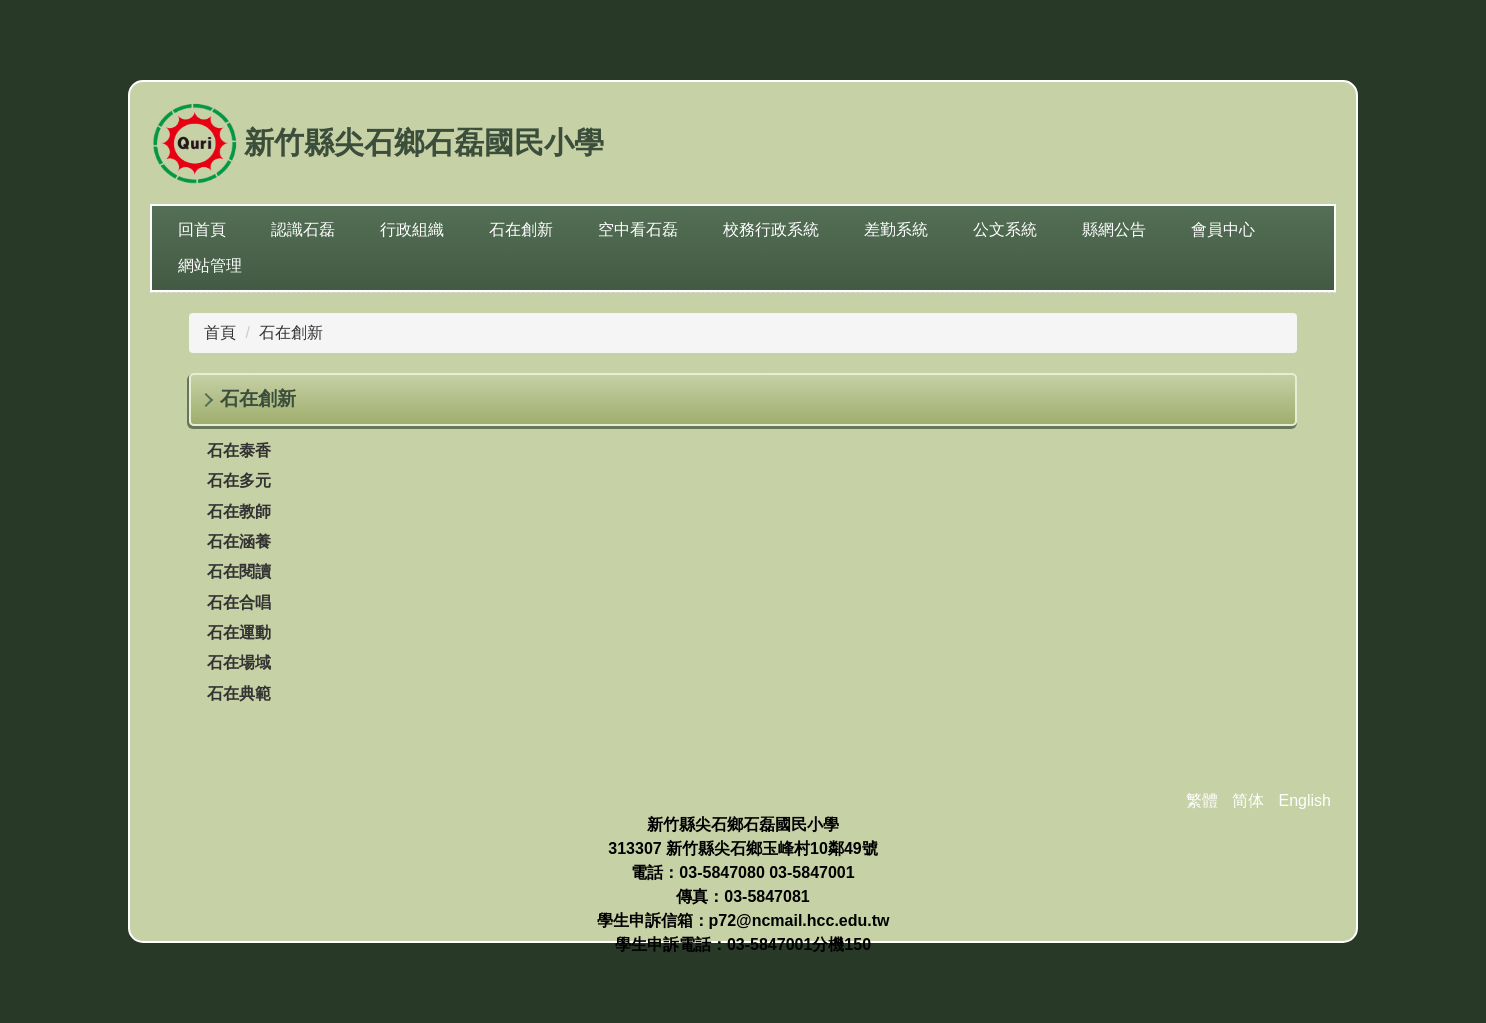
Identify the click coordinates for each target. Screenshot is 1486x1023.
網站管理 (210, 265)
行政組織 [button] (412, 229)
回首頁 (202, 229)
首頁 (220, 332)
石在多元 (239, 480)
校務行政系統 (771, 229)
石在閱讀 (239, 571)
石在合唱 (239, 602)
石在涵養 (239, 541)
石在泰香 (239, 450)
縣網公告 (1114, 229)
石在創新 (291, 332)
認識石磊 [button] (303, 229)
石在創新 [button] (521, 229)
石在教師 (239, 511)
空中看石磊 (638, 229)
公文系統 (1005, 229)
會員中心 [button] (1223, 229)
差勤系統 (896, 229)
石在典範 (239, 693)
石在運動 (239, 632)
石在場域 (239, 662)
